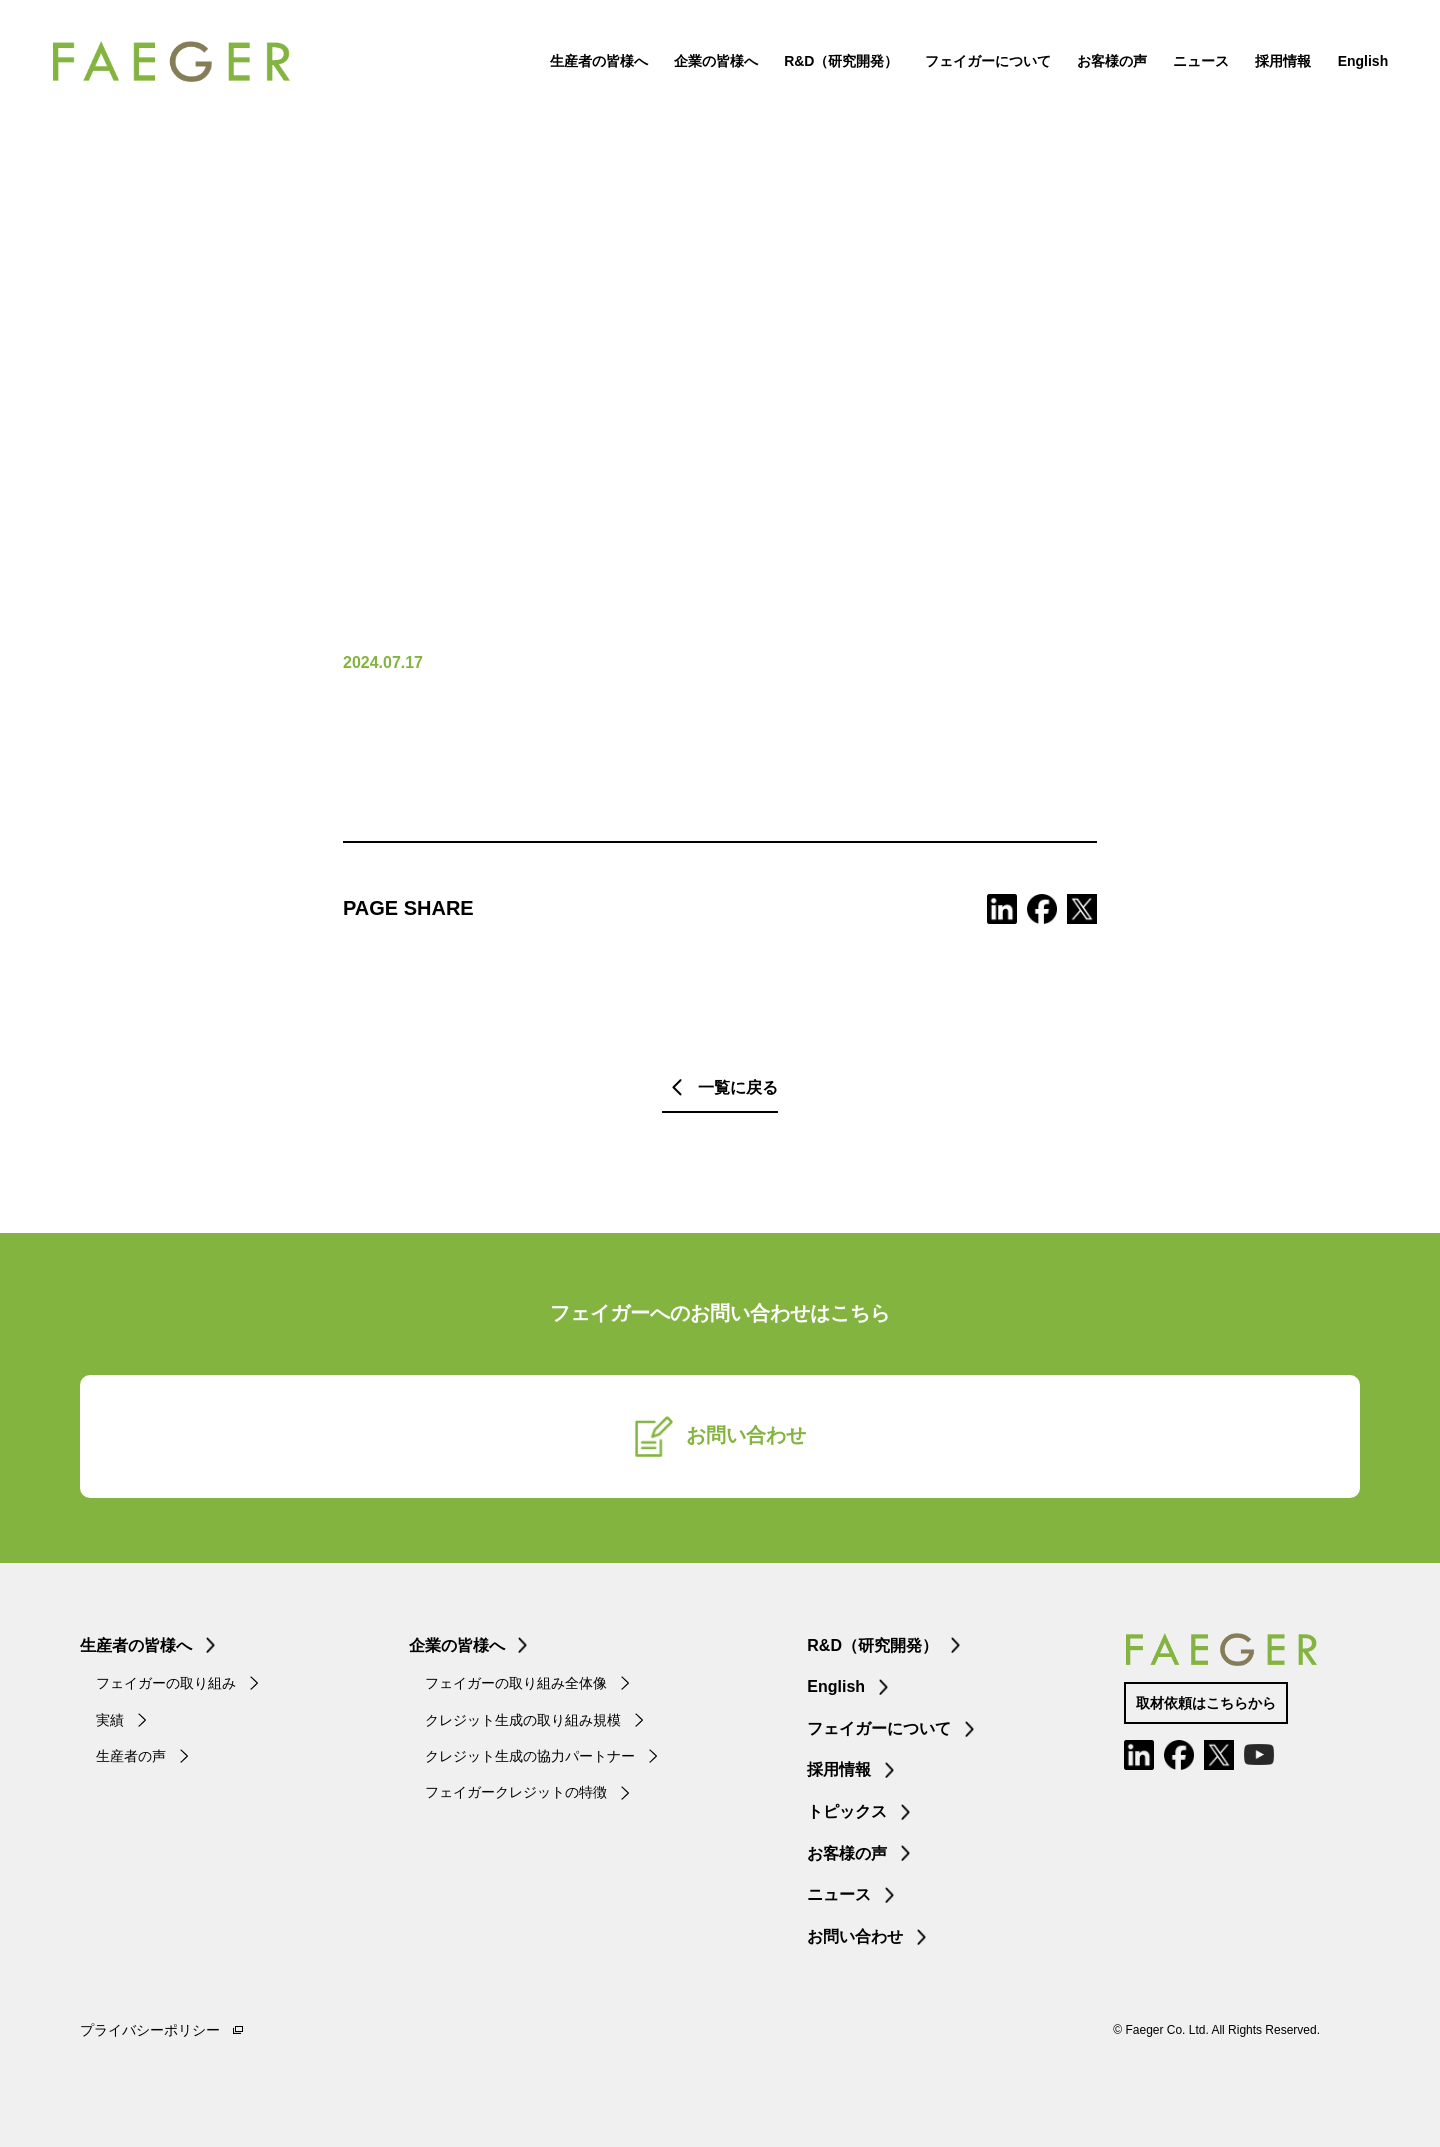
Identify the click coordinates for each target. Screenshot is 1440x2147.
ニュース (1173, 80)
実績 (110, 1720)
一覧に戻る (738, 1087)
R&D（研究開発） (813, 80)
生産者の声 (131, 1756)
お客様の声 (1084, 80)
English (1334, 80)
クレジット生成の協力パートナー (530, 1756)
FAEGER (252, 80)
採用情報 (1255, 80)
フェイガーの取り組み (166, 1683)
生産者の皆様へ (570, 80)
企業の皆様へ (688, 80)
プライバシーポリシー (150, 2030)
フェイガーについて (959, 80)
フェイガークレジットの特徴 (516, 1792)
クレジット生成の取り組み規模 (523, 1720)
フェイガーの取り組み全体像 (516, 1683)
